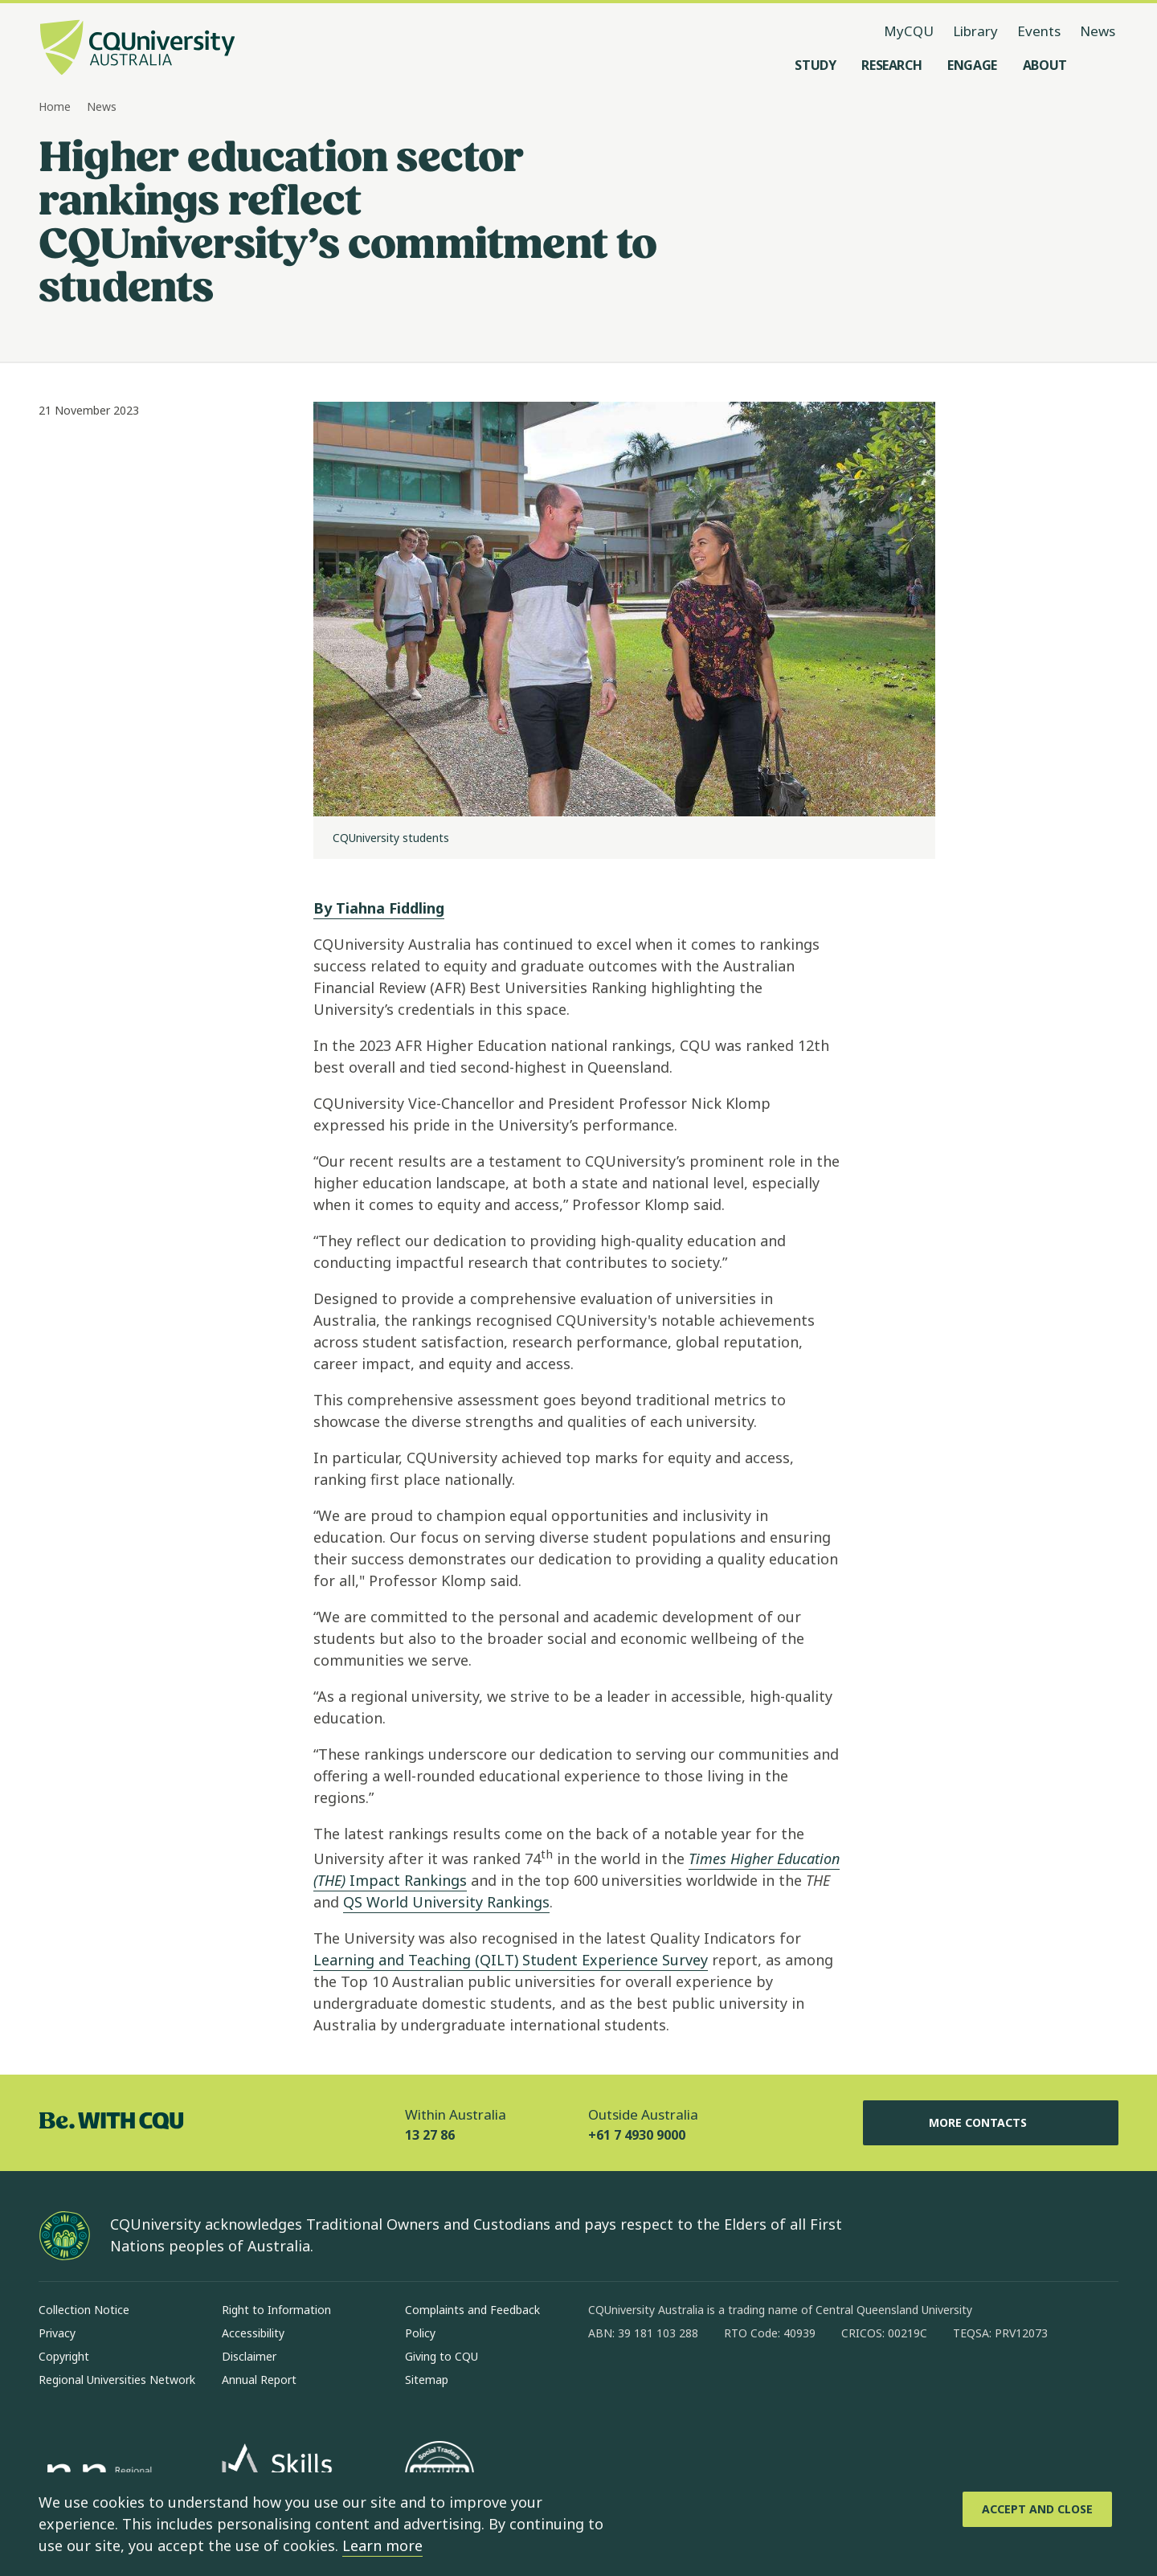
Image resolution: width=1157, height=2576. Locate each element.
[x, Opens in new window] (731, 2384)
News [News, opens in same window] (1097, 31)
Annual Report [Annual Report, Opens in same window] (259, 2379)
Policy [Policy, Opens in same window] (420, 2333)
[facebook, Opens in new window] (605, 2384)
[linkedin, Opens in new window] (689, 2384)
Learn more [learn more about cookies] (382, 2545)
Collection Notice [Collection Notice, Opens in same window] (84, 2309)
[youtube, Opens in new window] (773, 2384)
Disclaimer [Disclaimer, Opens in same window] (249, 2356)
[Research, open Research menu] (891, 65)
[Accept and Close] (1037, 2509)
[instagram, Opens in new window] (647, 2384)
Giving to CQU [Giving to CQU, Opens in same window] (441, 2356)
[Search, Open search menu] (1102, 65)
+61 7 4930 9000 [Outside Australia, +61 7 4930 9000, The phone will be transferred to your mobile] (636, 2135)
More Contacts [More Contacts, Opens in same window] (991, 2122)
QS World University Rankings (446, 1902)
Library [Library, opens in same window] (975, 31)
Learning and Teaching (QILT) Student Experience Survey (510, 1959)
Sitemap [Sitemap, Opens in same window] (426, 2379)
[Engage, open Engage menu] (972, 65)
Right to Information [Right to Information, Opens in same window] (276, 2309)
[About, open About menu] (1044, 65)
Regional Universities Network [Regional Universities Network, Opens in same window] (117, 2379)
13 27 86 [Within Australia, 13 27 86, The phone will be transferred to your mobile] (430, 2135)
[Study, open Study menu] (815, 65)
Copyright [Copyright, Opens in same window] (64, 2356)
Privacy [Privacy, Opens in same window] (57, 2333)
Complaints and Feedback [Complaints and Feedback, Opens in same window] (472, 2309)
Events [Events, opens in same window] (1039, 31)
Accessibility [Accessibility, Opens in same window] (253, 2333)
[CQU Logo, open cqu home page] (137, 49)
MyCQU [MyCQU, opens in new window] (909, 31)
